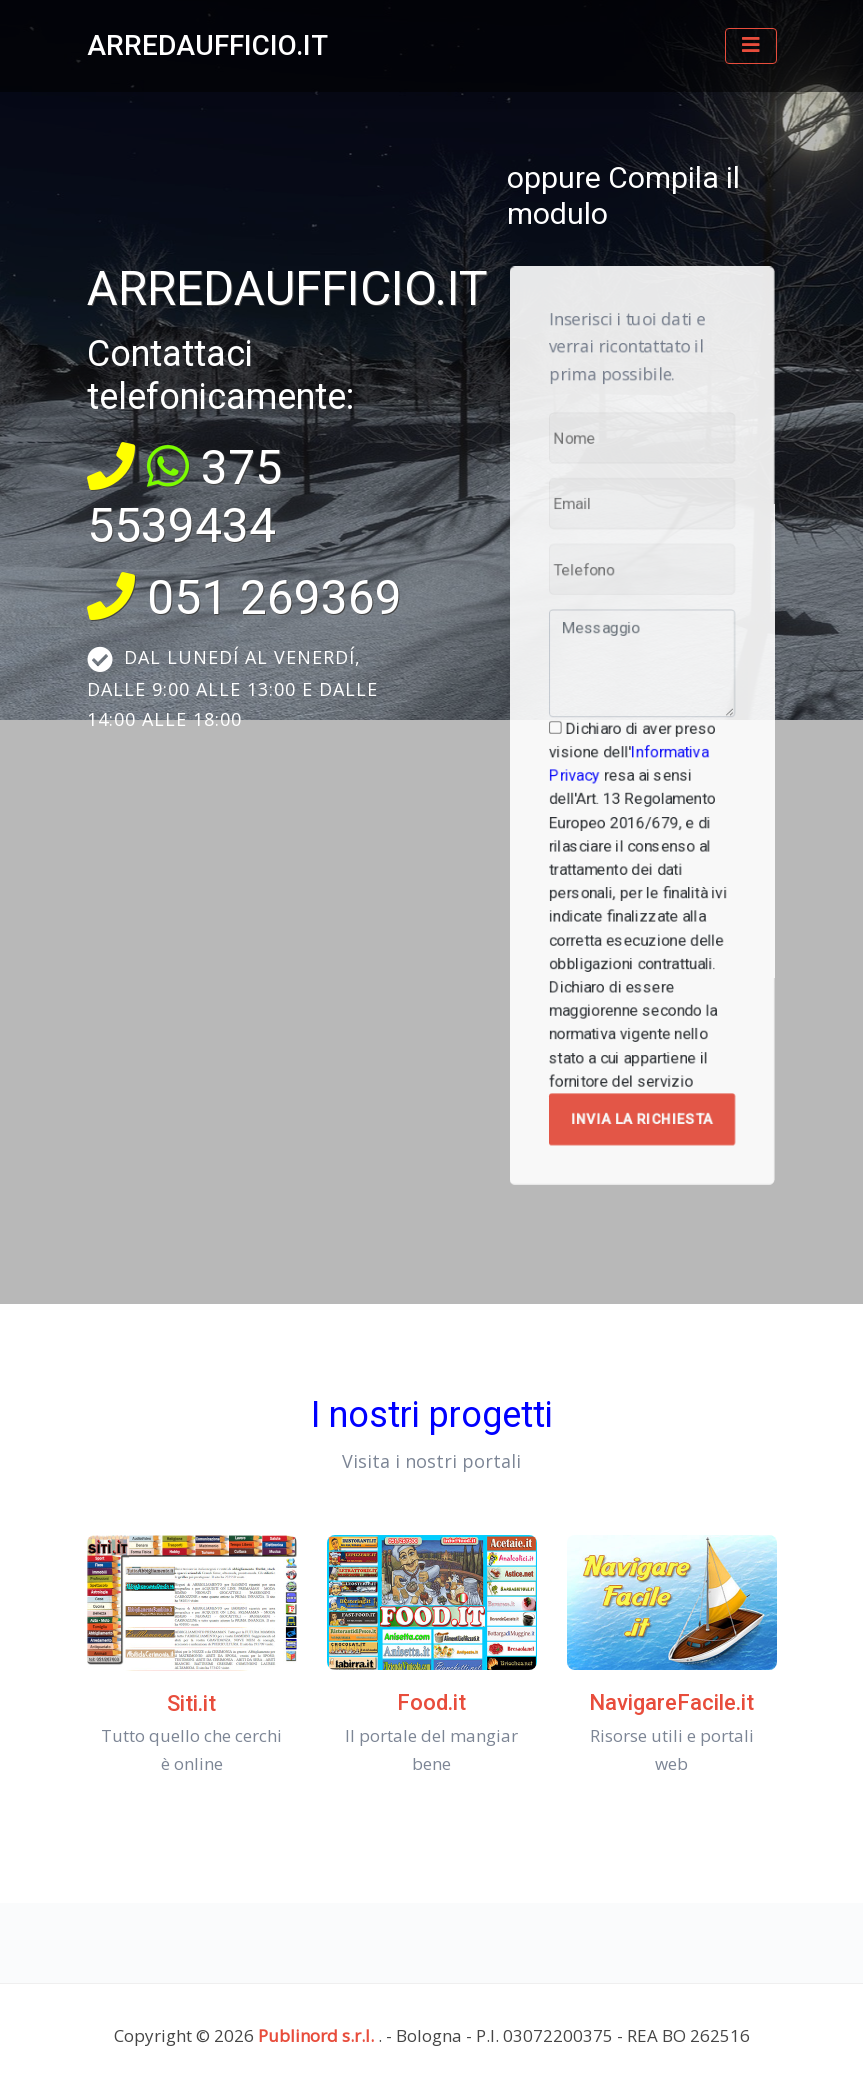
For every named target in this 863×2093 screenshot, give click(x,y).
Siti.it (191, 1703)
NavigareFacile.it (671, 1702)
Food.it (431, 1702)
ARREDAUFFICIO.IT (207, 45)
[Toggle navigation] (751, 46)
